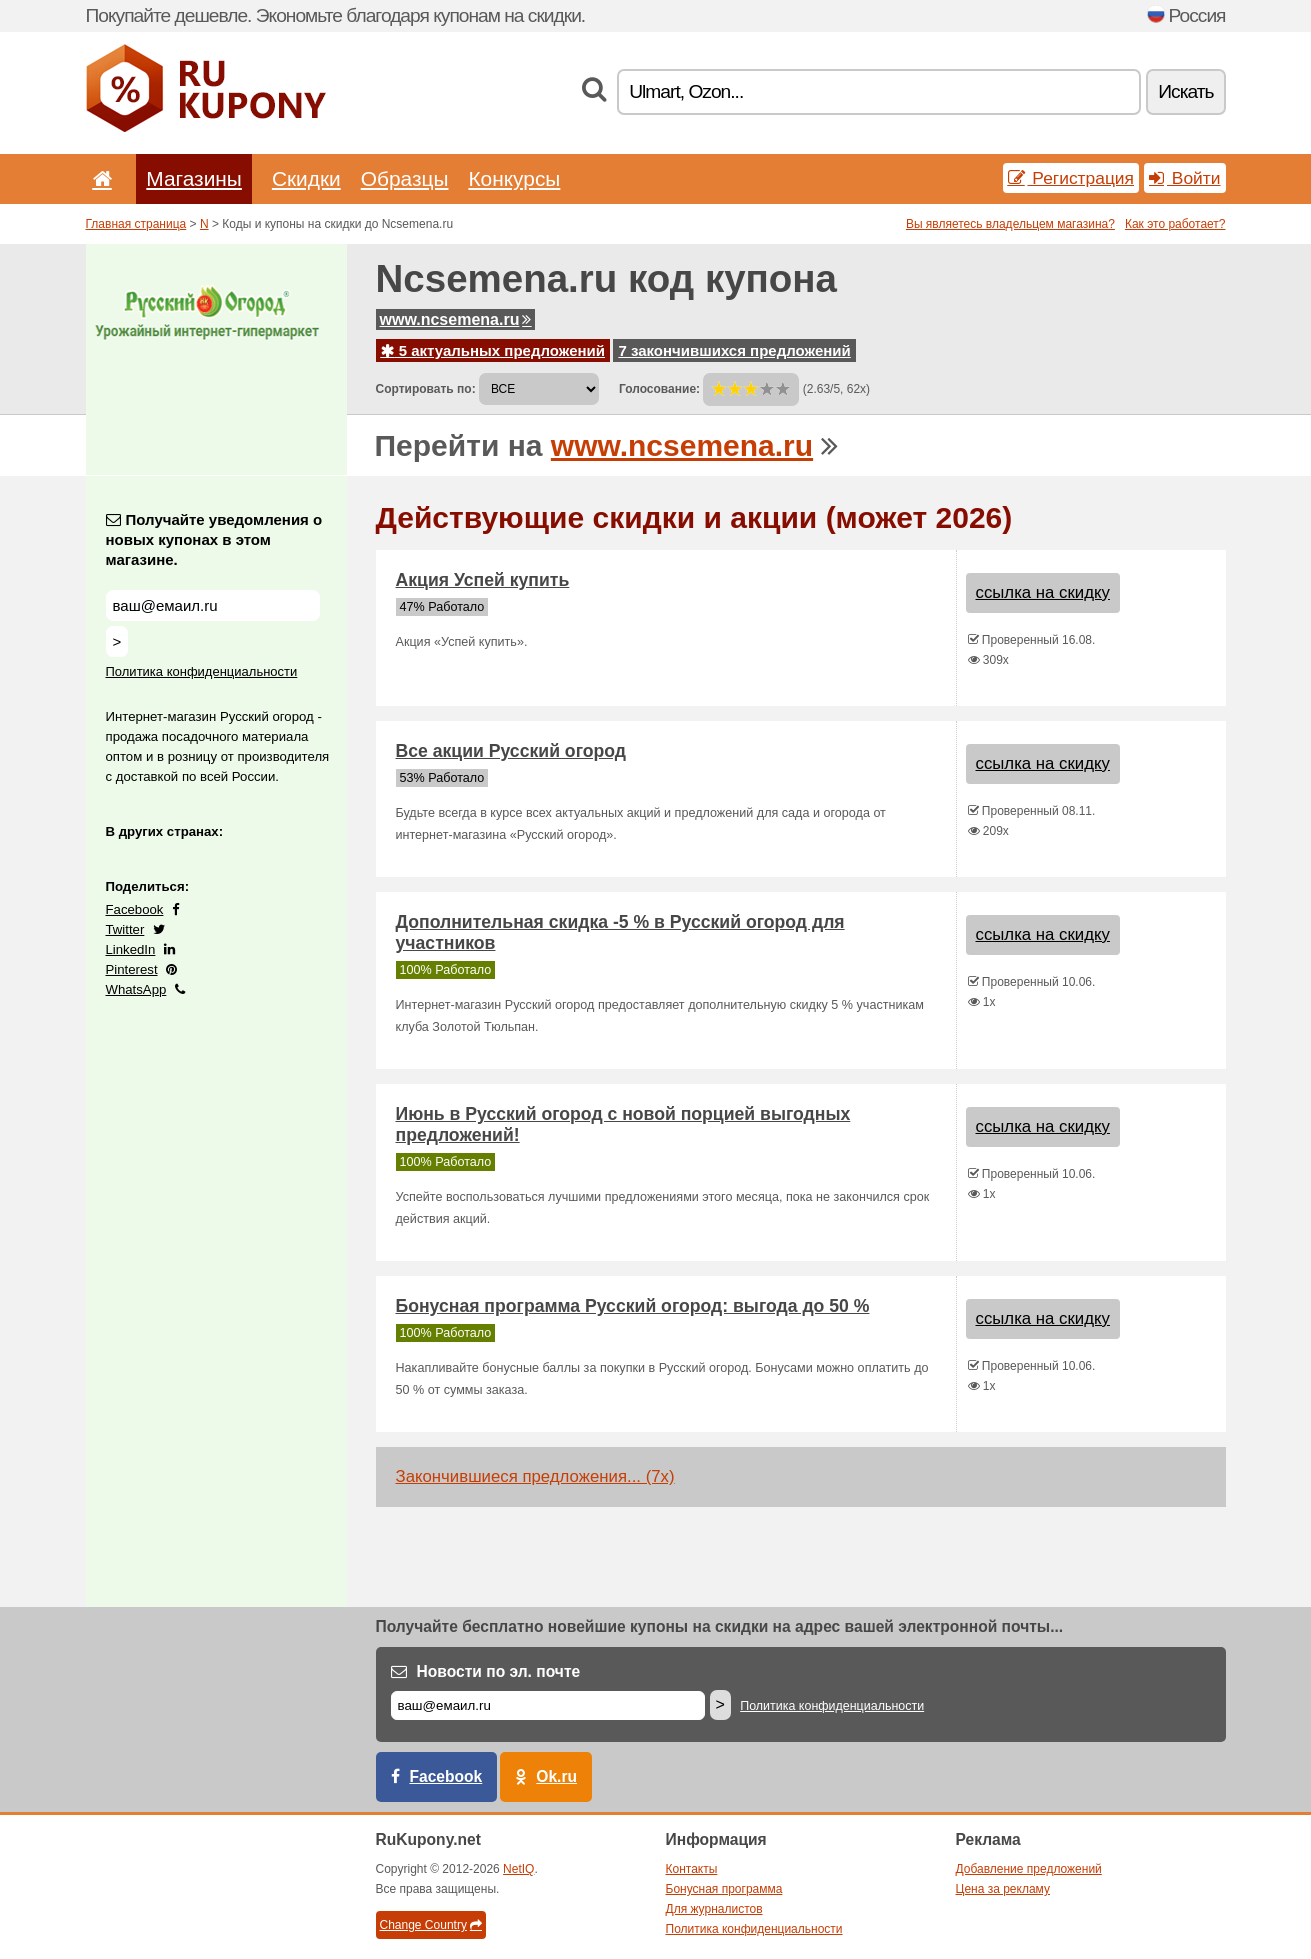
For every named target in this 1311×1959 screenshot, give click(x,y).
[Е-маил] (548, 1705)
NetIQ (518, 1869)
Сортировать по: (426, 389)
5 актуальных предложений (493, 350)
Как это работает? (1175, 224)
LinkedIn (131, 949)
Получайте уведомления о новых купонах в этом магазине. (214, 539)
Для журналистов (714, 1909)
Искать (1185, 91)
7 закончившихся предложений (734, 350)
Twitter (125, 929)
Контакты (692, 1869)
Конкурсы (514, 178)
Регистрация (1071, 178)
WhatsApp (136, 989)
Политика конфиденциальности (202, 671)
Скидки (306, 178)
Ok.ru (556, 1776)
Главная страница (136, 224)
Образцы (405, 178)
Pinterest (132, 969)
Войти (1185, 178)
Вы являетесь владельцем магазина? (1010, 224)
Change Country (431, 1925)
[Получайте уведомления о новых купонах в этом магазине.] (213, 605)
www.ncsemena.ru (456, 319)
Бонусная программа (724, 1889)
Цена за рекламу (1003, 1889)
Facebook (135, 909)
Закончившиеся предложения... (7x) (535, 1476)
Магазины (194, 178)
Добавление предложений (1029, 1869)
